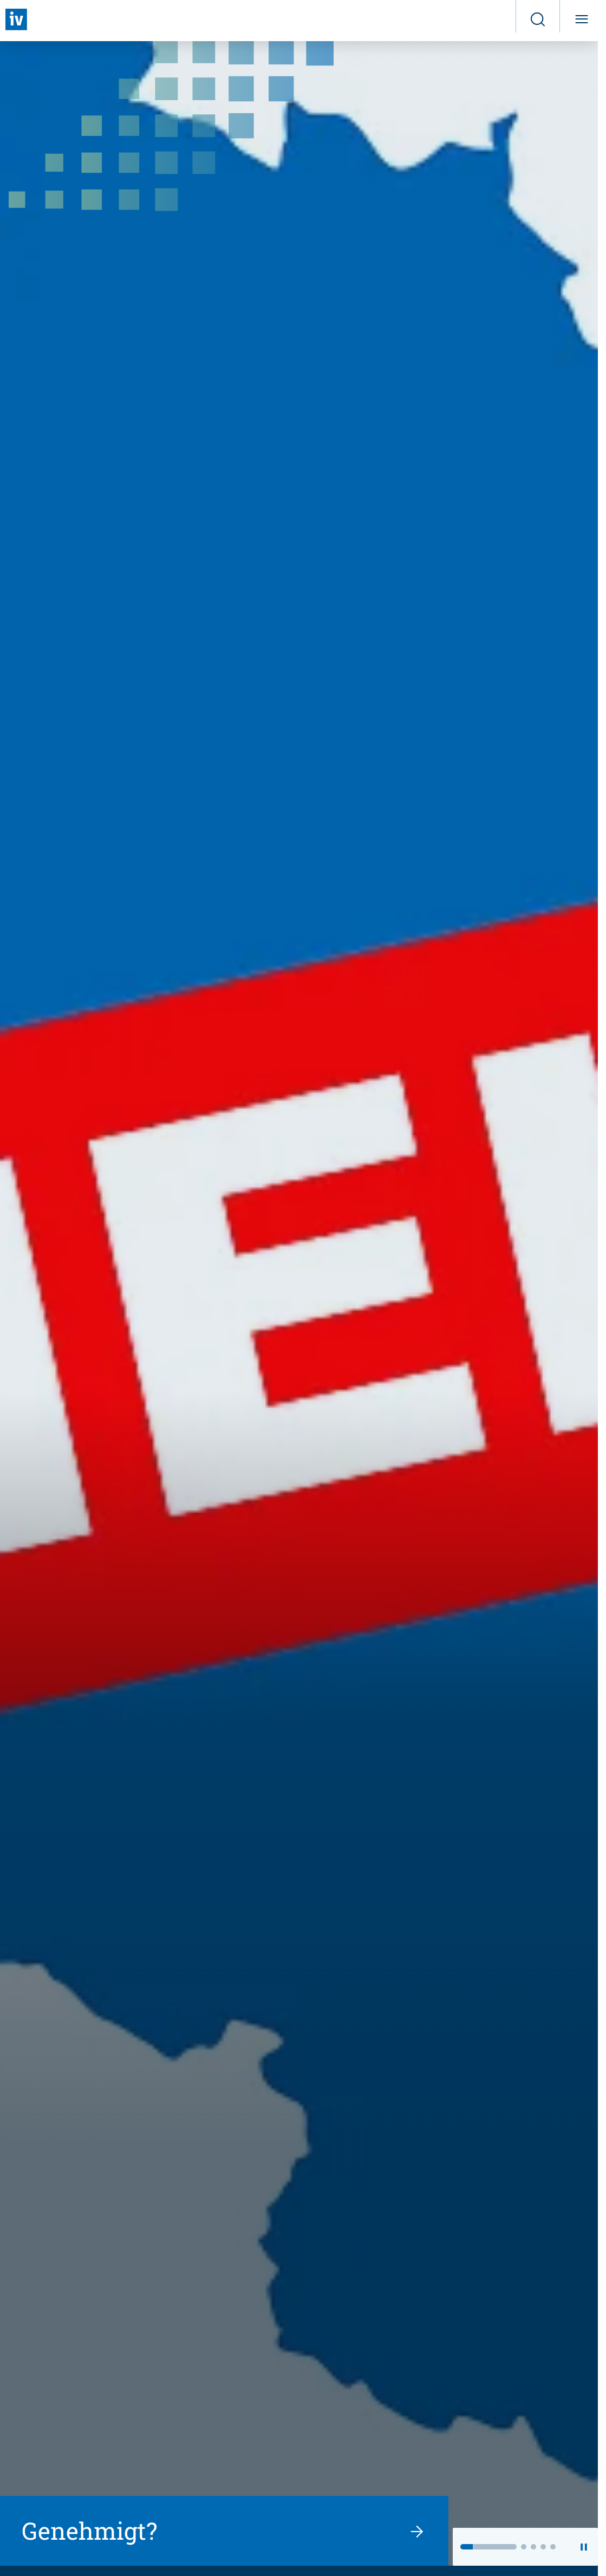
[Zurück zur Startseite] (16, 19)
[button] (488, 2546)
